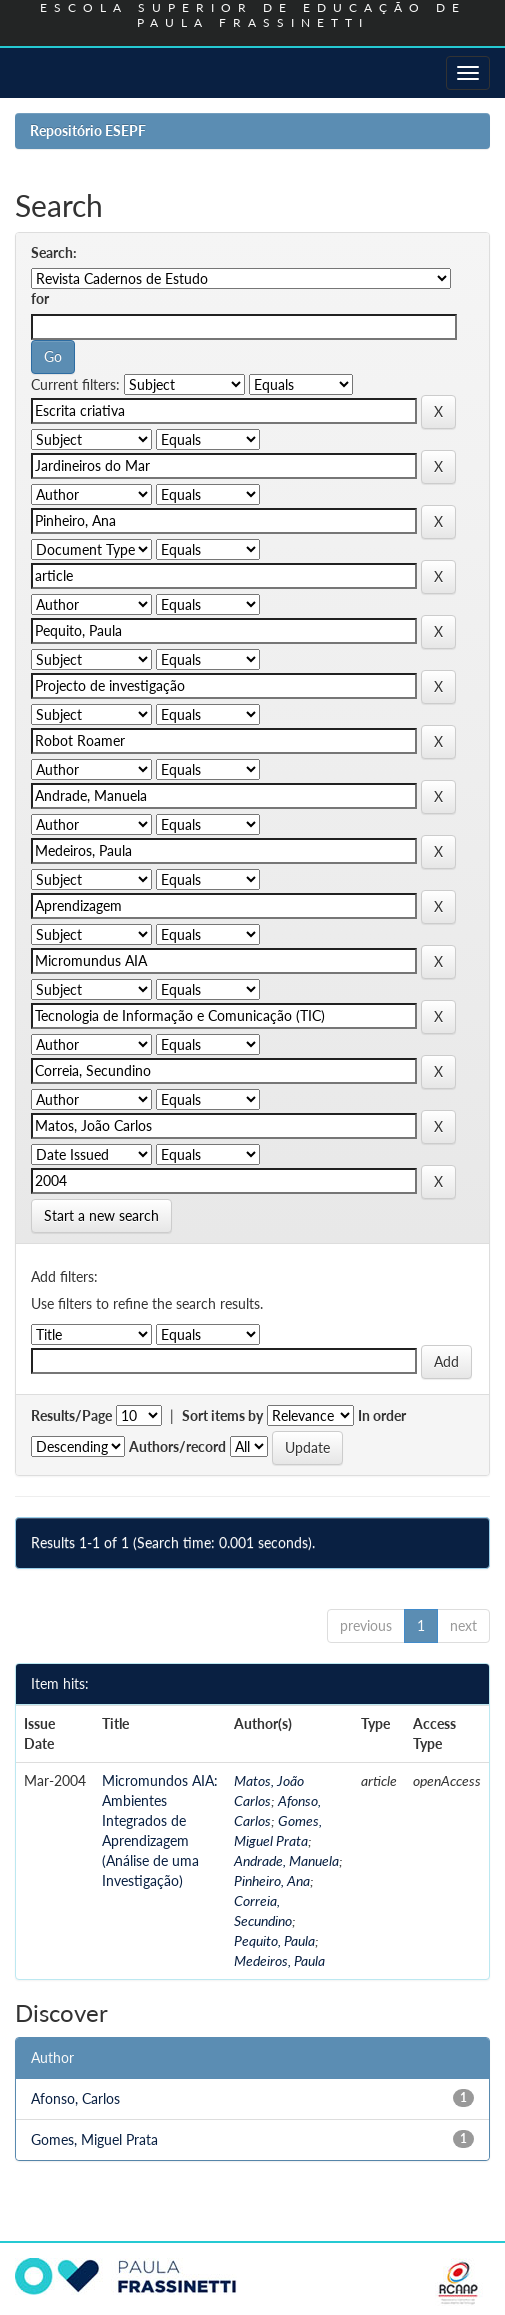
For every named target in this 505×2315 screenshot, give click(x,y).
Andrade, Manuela (286, 1860)
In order (382, 1415)
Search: (54, 252)
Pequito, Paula (274, 1940)
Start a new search (101, 1215)
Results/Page (71, 1415)
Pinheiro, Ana (272, 1880)
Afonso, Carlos (75, 2098)
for (40, 298)
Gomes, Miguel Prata (94, 2139)
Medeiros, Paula (279, 1960)
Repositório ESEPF (88, 130)
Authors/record (177, 1446)
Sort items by (222, 1415)
